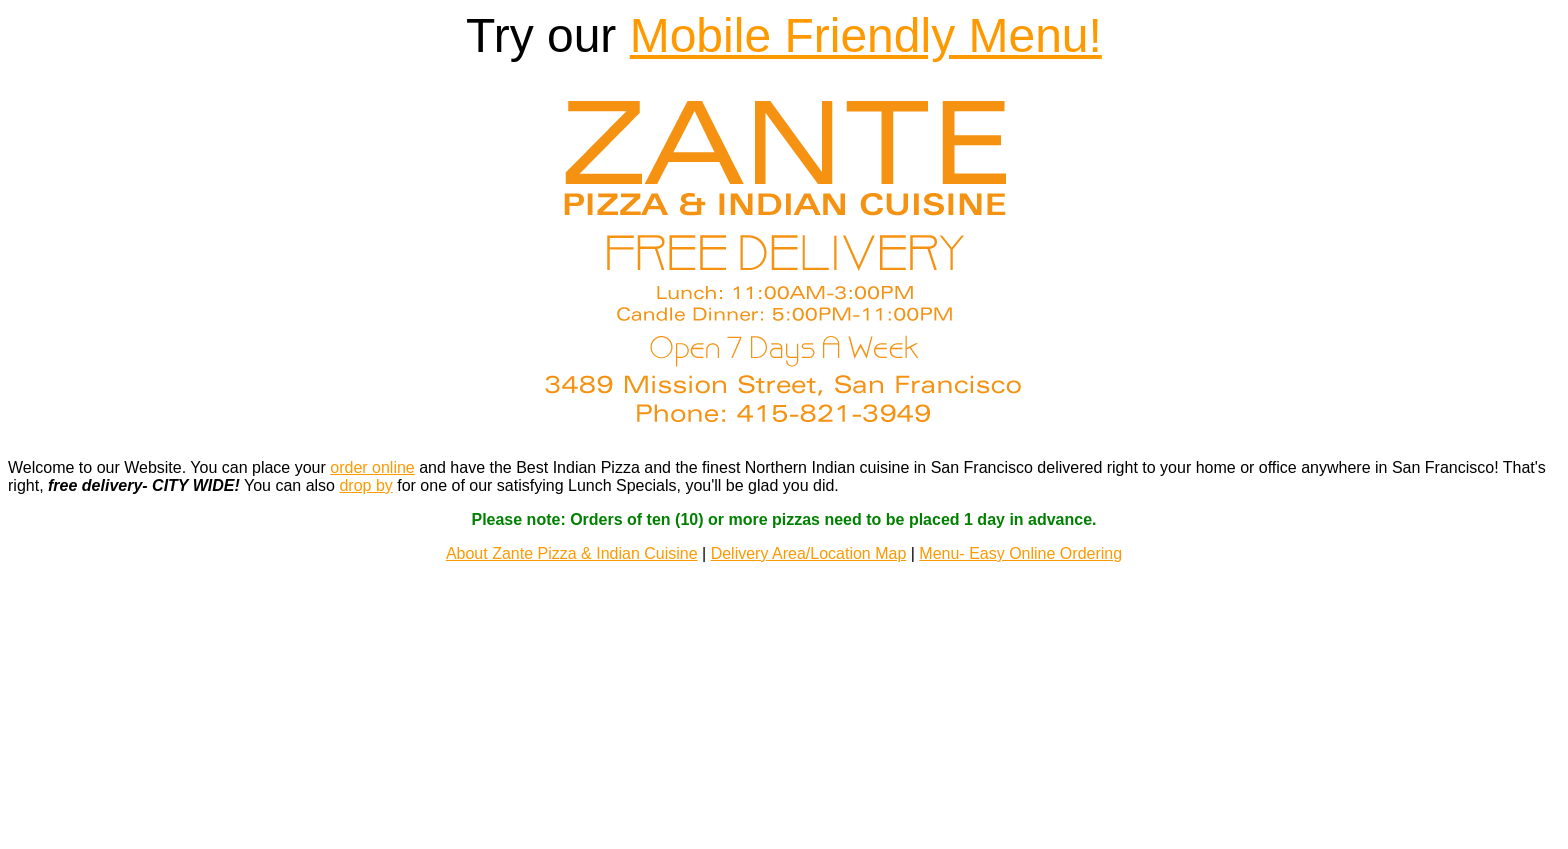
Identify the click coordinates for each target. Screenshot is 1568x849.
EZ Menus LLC (784, 793)
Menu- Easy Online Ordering (1020, 539)
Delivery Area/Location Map (809, 539)
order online (372, 453)
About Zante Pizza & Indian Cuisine (572, 539)
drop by (365, 471)
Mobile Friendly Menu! (866, 35)
